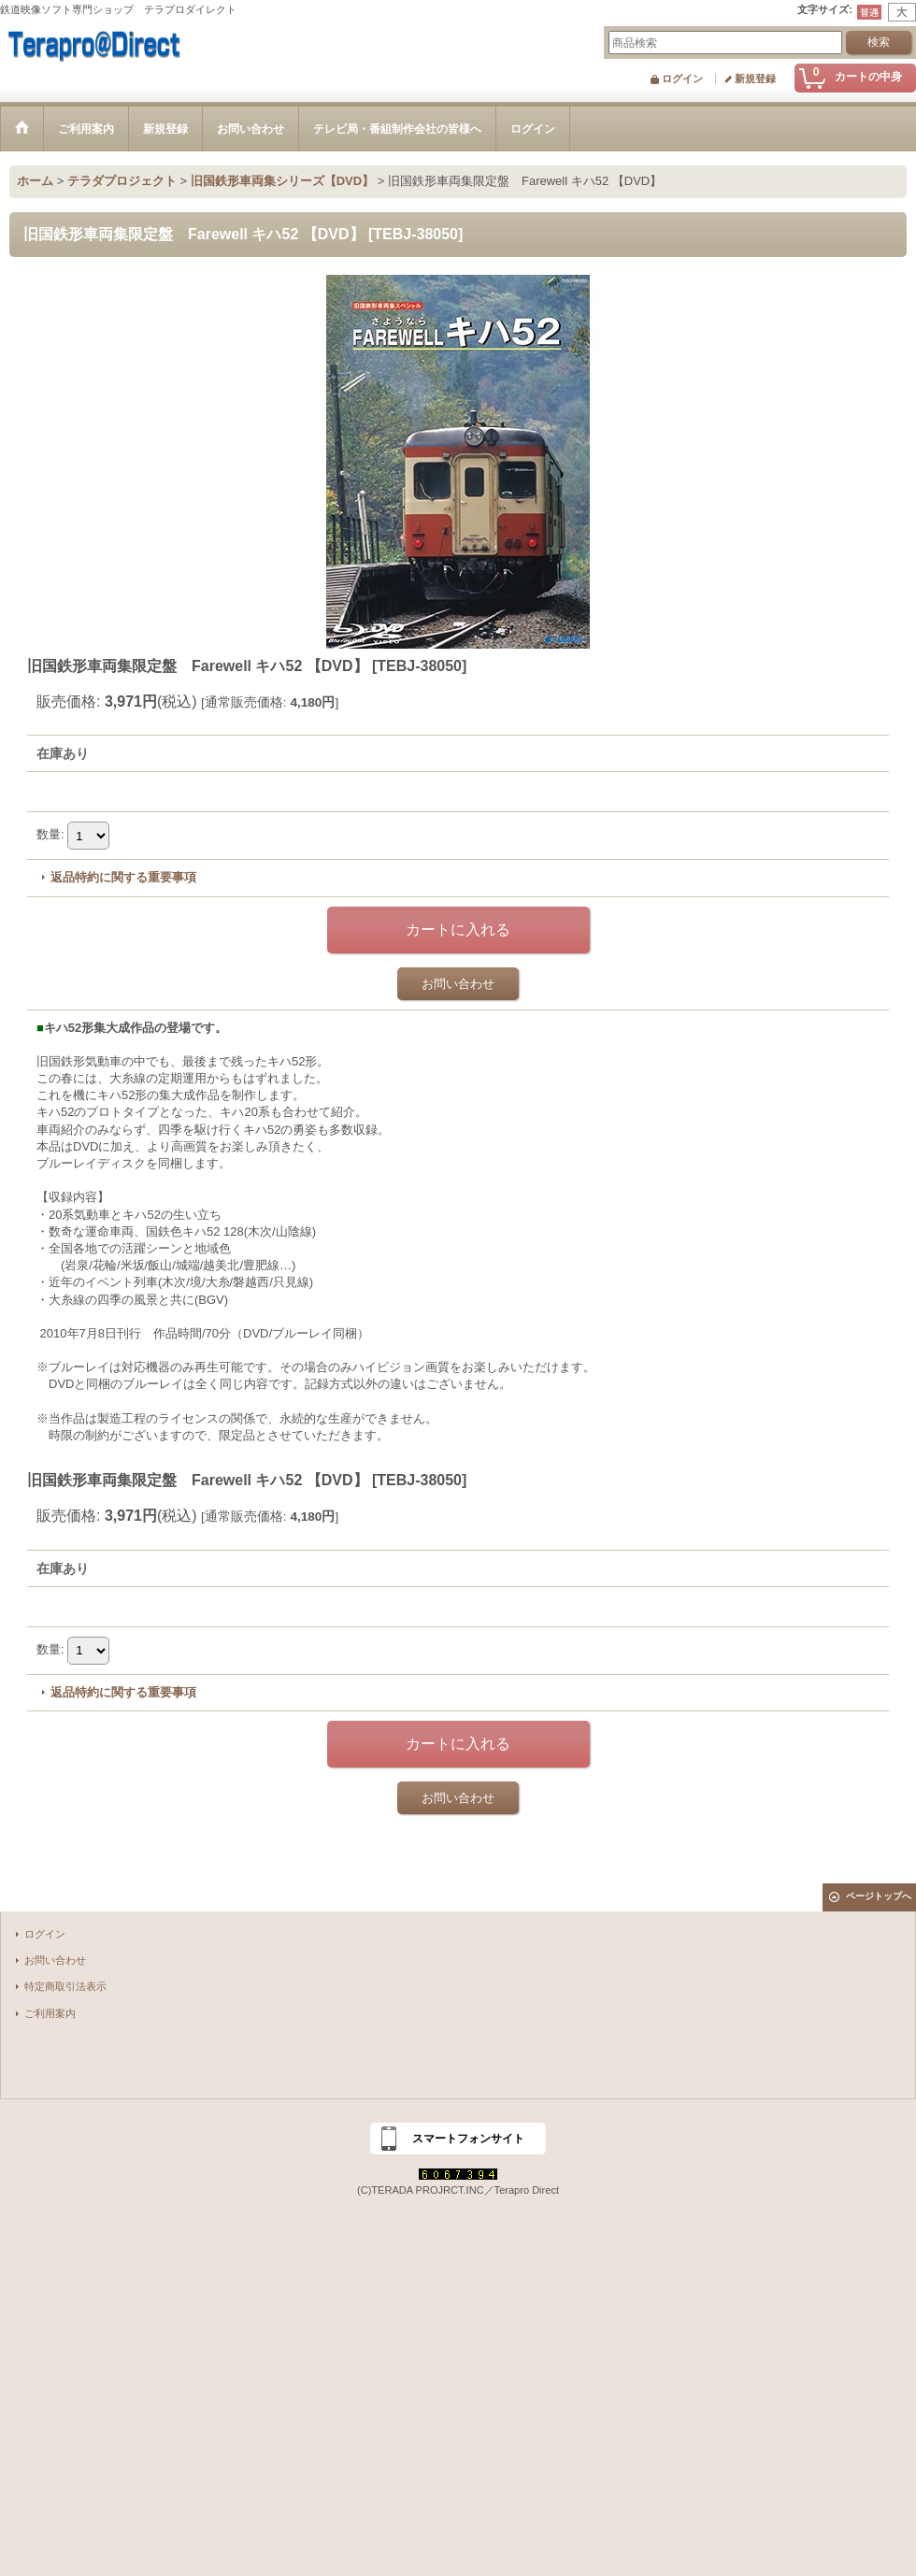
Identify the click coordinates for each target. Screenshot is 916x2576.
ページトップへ (878, 1896)
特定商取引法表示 (65, 1986)
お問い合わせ (458, 984)
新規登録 (755, 78)
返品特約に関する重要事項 (123, 877)
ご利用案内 (50, 2013)
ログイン (682, 78)
